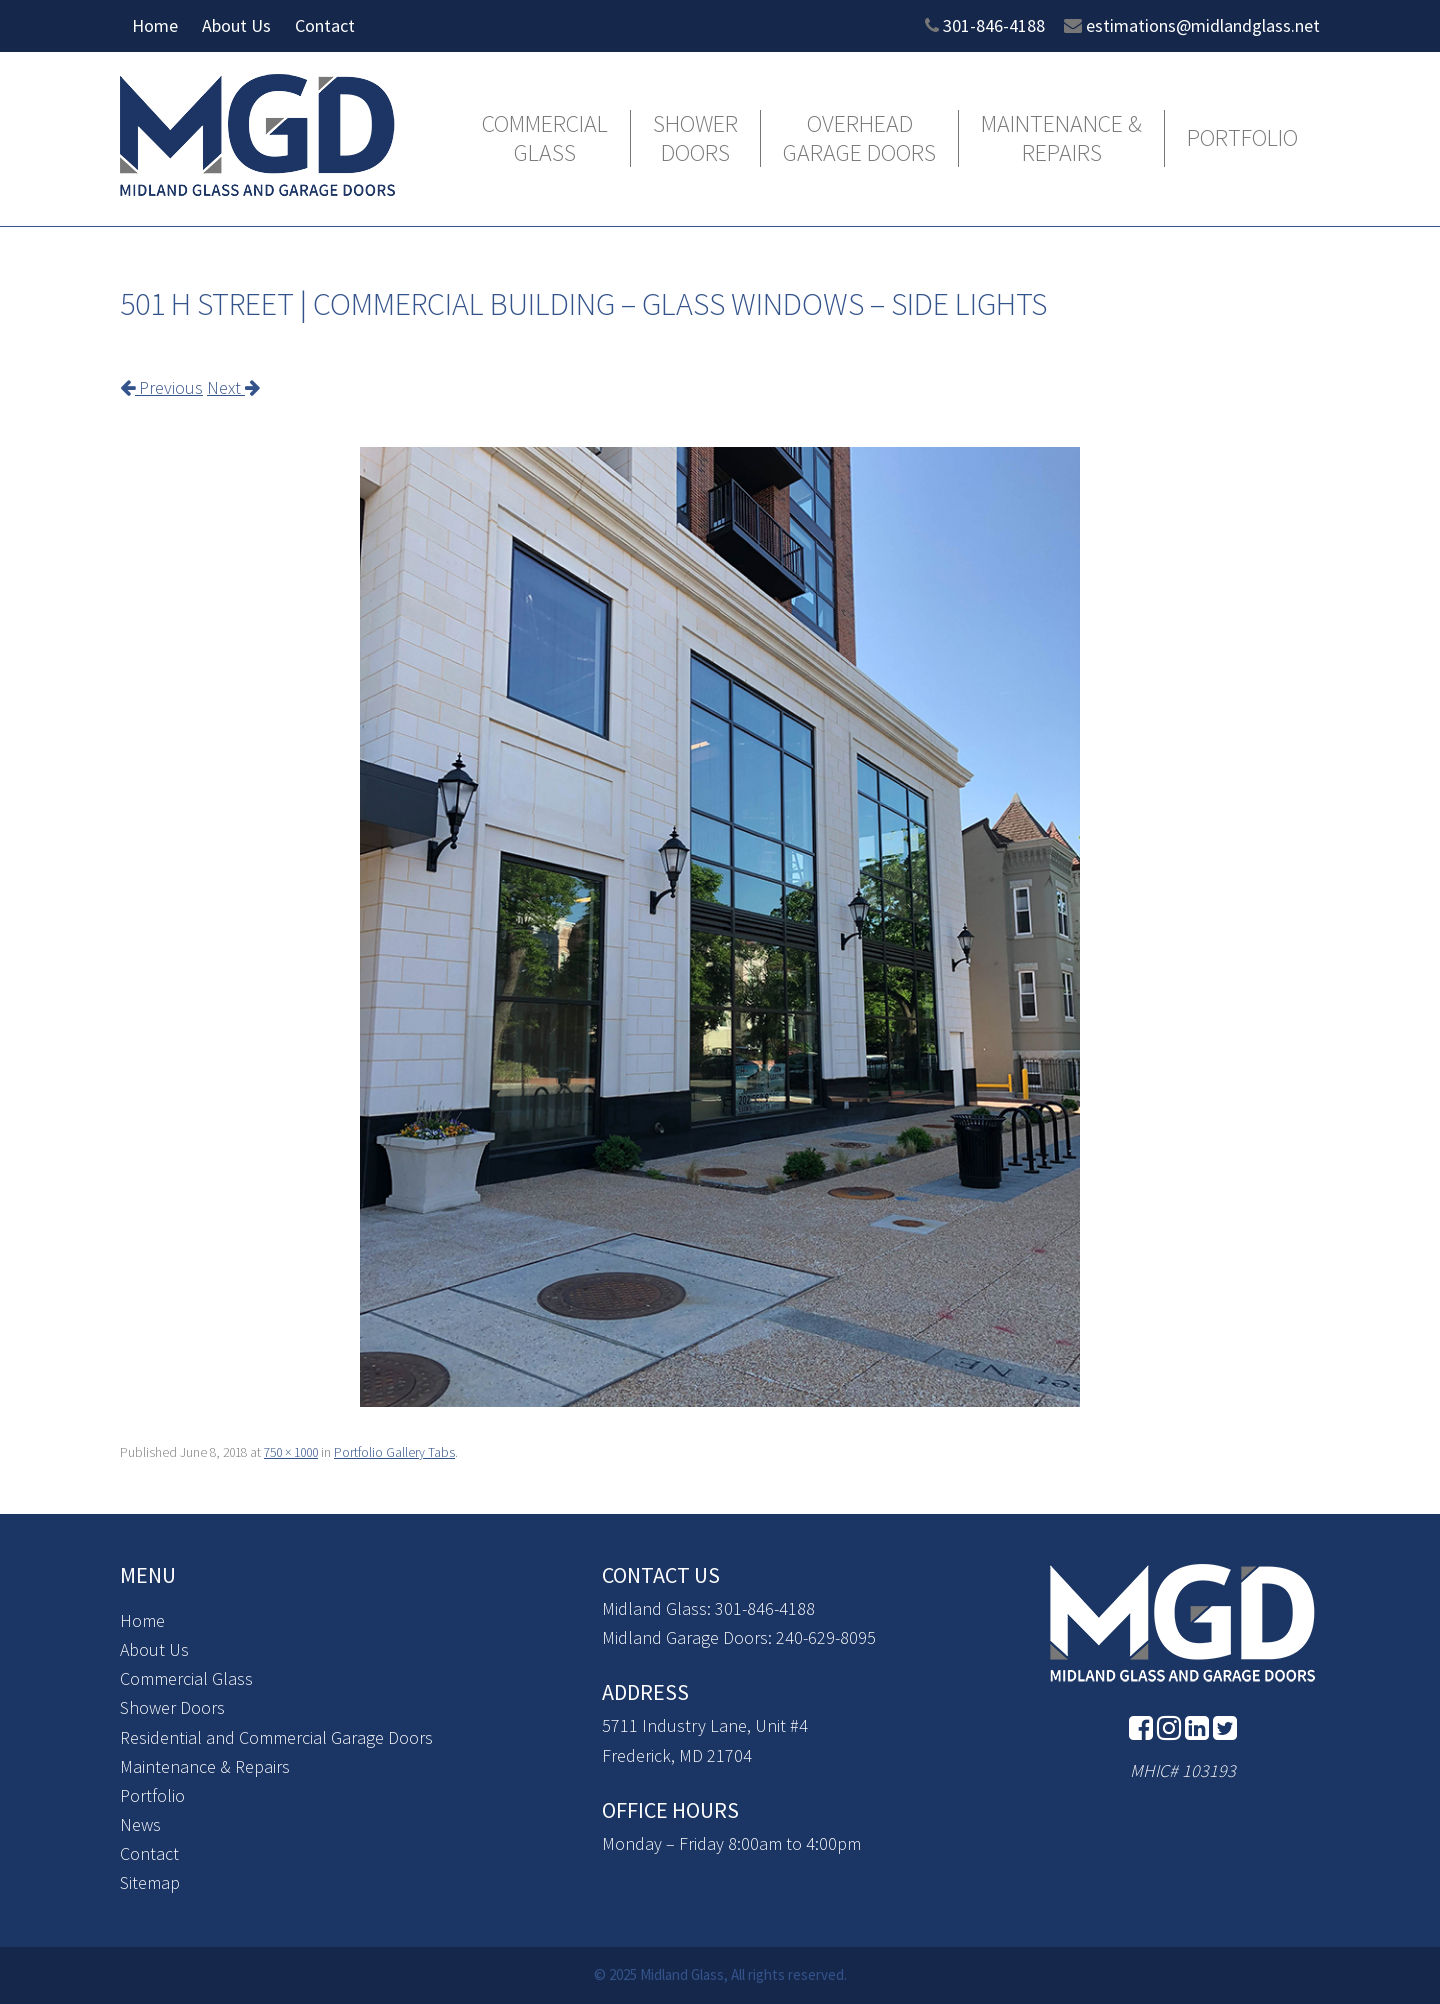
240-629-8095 (826, 1637)
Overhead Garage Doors (859, 139)
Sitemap (150, 1882)
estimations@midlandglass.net (1203, 25)
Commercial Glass (545, 139)
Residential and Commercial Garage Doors (276, 1737)
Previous (161, 387)
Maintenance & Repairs (1061, 139)
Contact (325, 25)
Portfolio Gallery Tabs (394, 1452)
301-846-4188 (994, 25)
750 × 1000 (291, 1452)
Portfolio (1242, 138)
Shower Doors (695, 139)
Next (233, 387)
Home (155, 25)
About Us (236, 25)
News (140, 1824)
